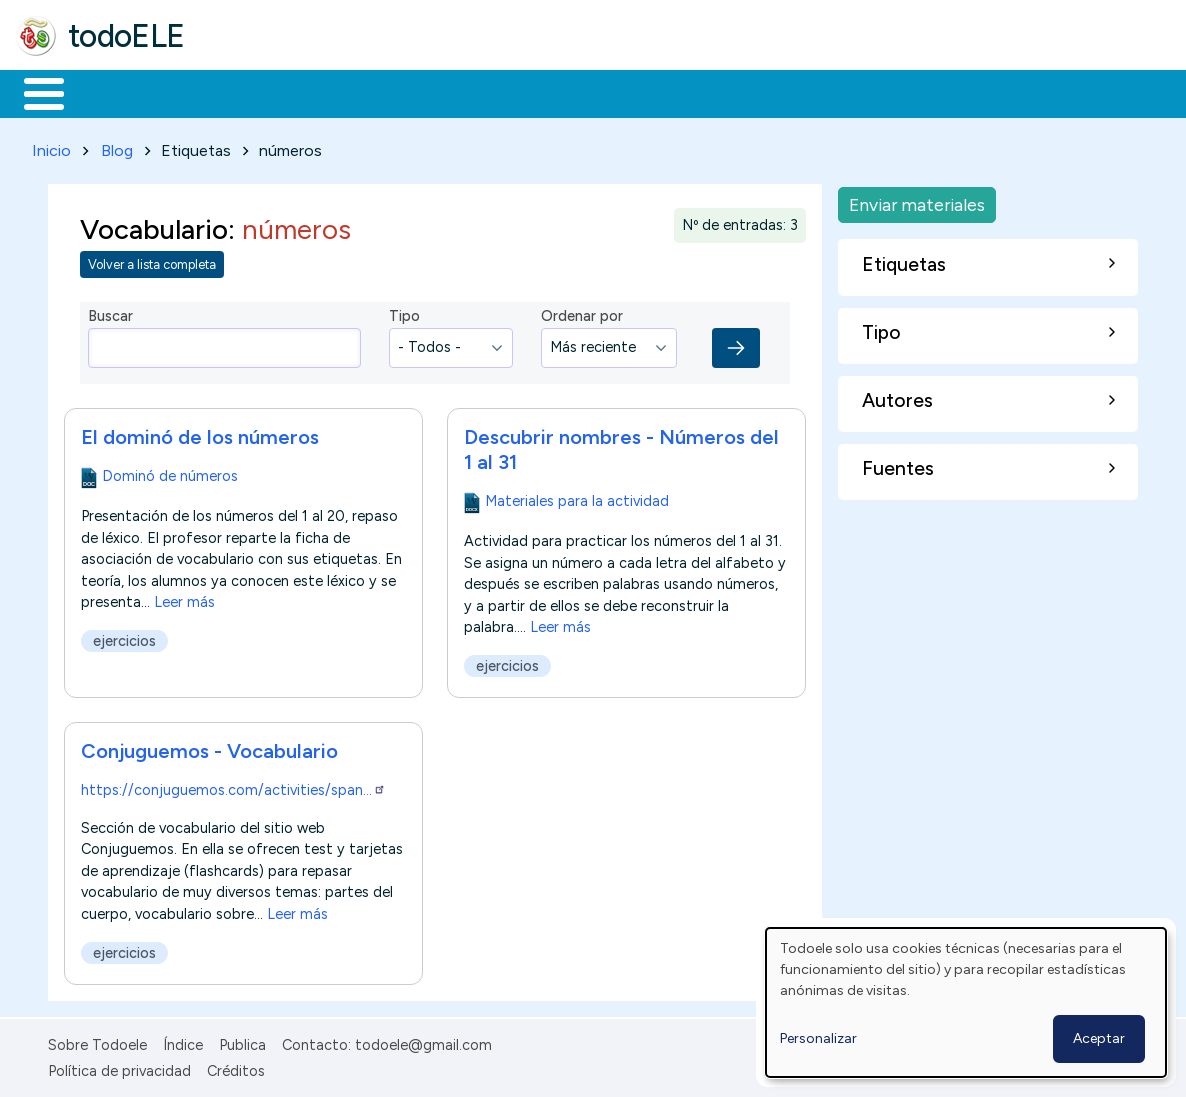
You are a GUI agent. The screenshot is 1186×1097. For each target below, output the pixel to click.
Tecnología (598, 92)
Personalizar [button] (818, 1038)
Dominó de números (170, 472)
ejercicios (124, 637)
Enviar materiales (917, 200)
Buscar (821, 92)
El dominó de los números (200, 433)
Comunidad (731, 92)
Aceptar (1099, 1038)
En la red (472, 92)
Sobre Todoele (97, 1041)
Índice (183, 1041)
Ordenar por (582, 313)
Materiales (112, 92)
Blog (117, 146)
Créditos (236, 1068)
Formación (241, 92)
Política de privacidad (119, 1068)
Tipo (404, 313)
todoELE (126, 36)
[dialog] (966, 1002)
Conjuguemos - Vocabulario (209, 747)
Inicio (33, 92)
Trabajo (360, 92)
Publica (242, 1041)
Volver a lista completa (152, 261)
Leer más (184, 598)
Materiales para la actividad (577, 497)
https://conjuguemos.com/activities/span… (233, 786)
